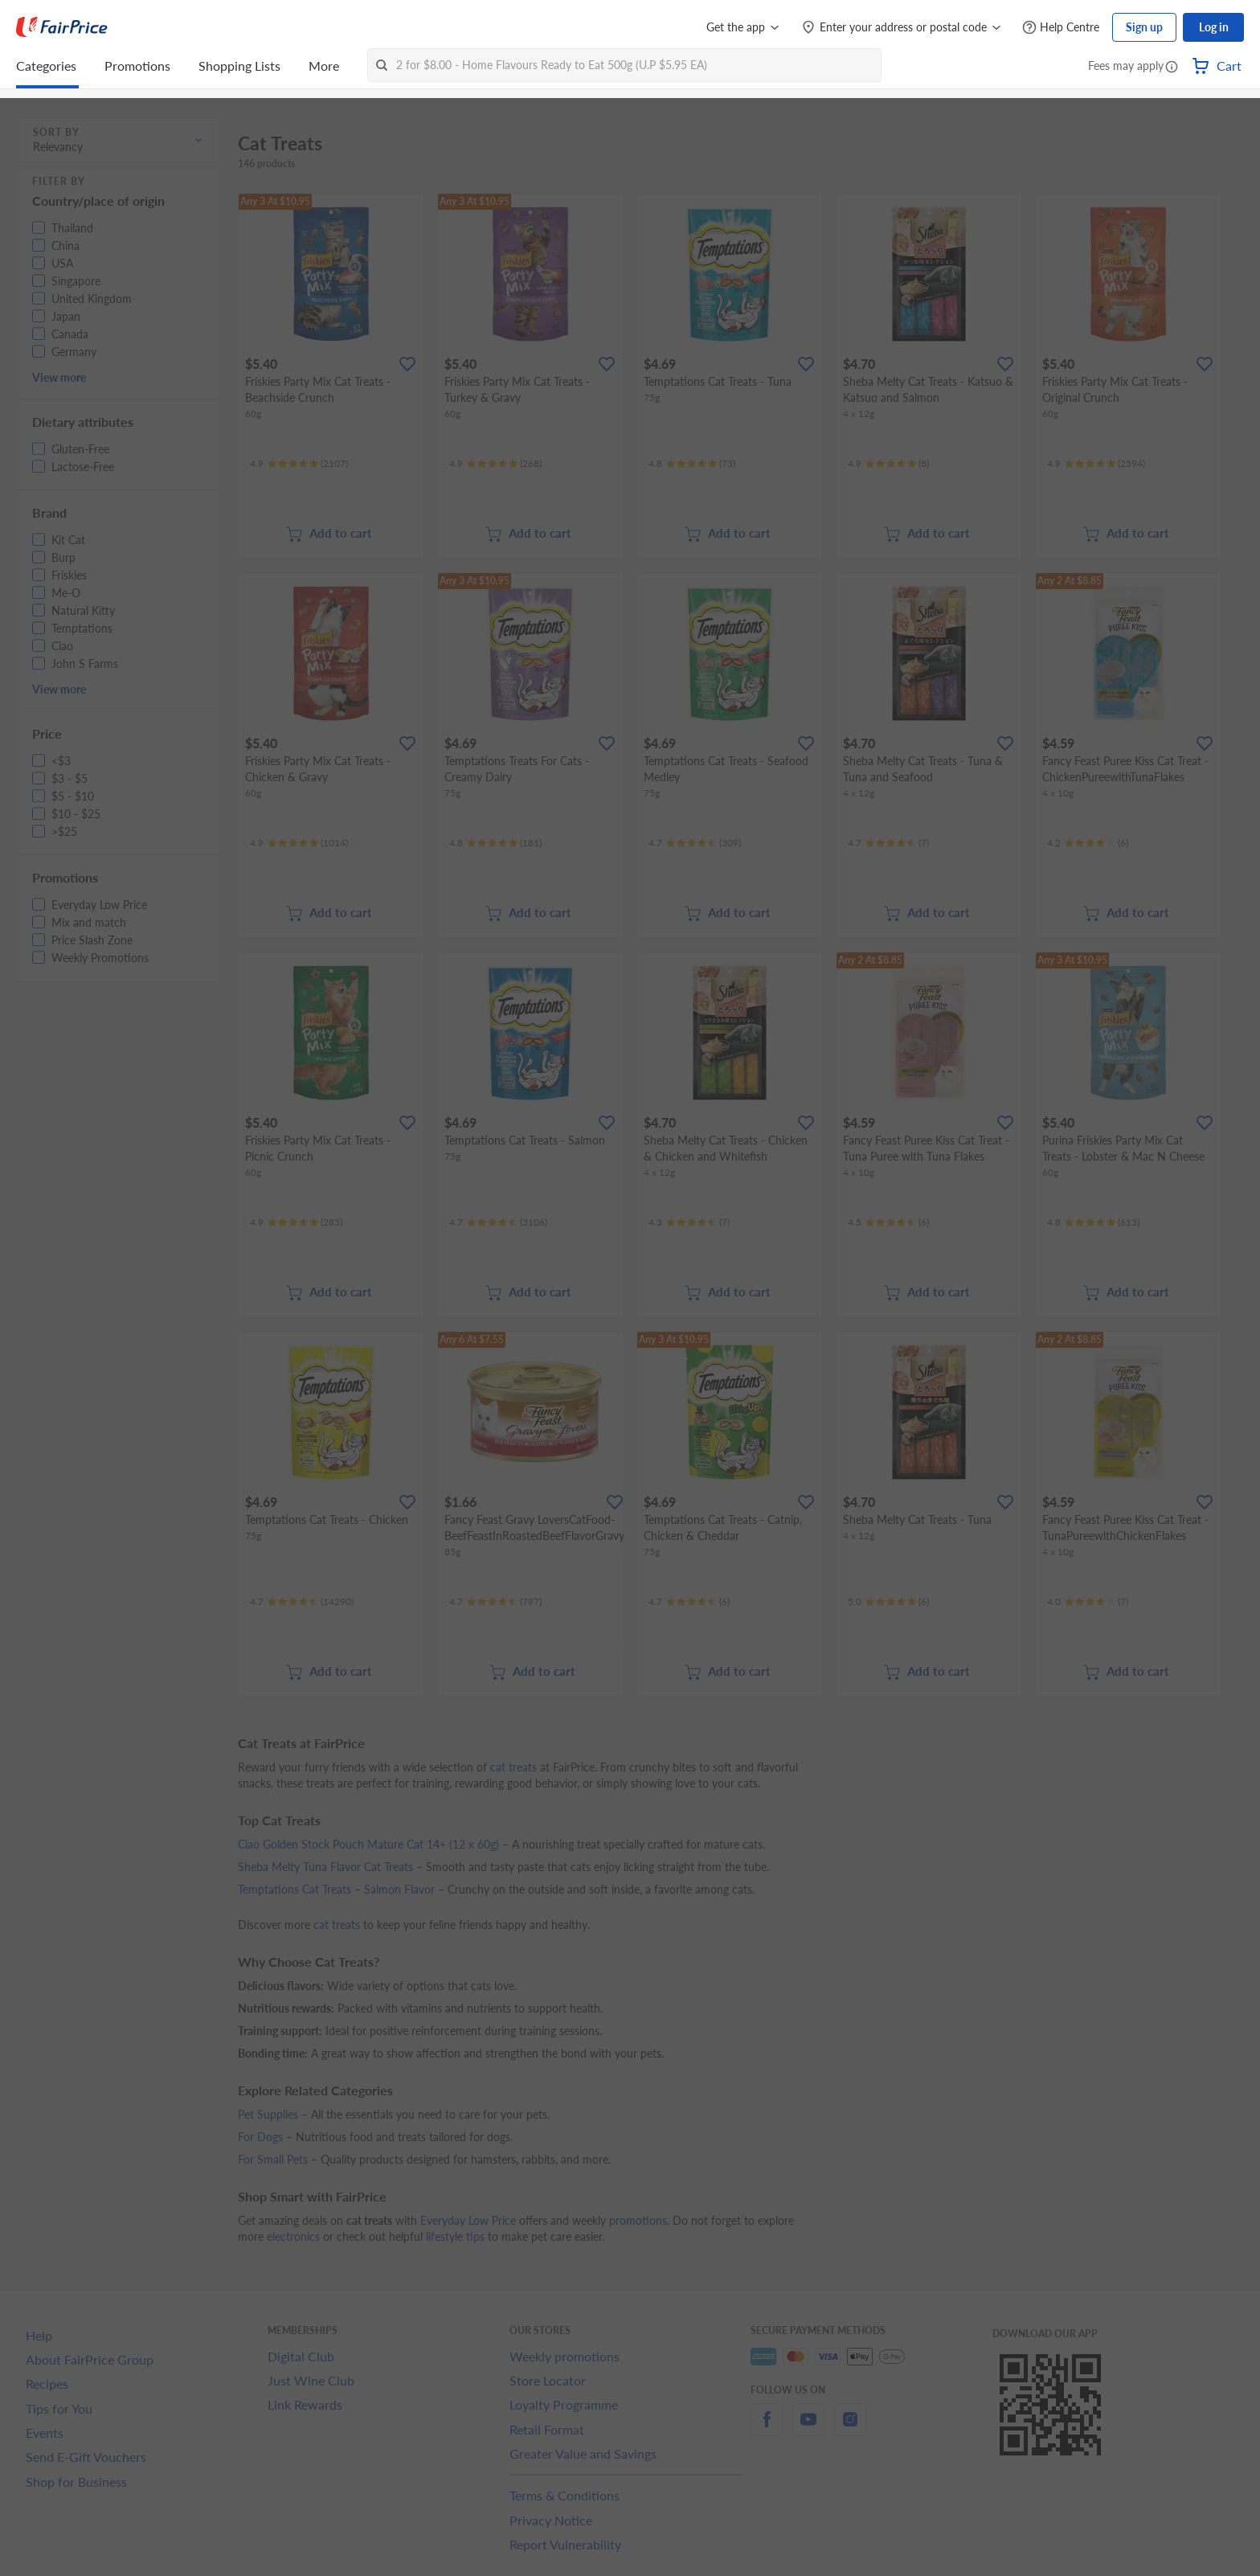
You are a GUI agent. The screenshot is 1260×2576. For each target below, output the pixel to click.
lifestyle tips (455, 2236)
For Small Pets (273, 2159)
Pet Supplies (268, 2114)
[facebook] (767, 2428)
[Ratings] (299, 463)
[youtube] (808, 2428)
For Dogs (260, 2137)
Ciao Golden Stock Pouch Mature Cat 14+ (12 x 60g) (368, 1844)
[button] (1171, 67)
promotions (638, 2220)
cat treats (513, 1767)
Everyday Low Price (468, 2220)
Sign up (1144, 27)
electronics (293, 2236)
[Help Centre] (1060, 27)
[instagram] (850, 2428)
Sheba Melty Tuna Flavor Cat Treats (325, 1867)
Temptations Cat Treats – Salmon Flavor (336, 1889)
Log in (1214, 27)
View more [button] (59, 377)
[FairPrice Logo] (62, 27)
